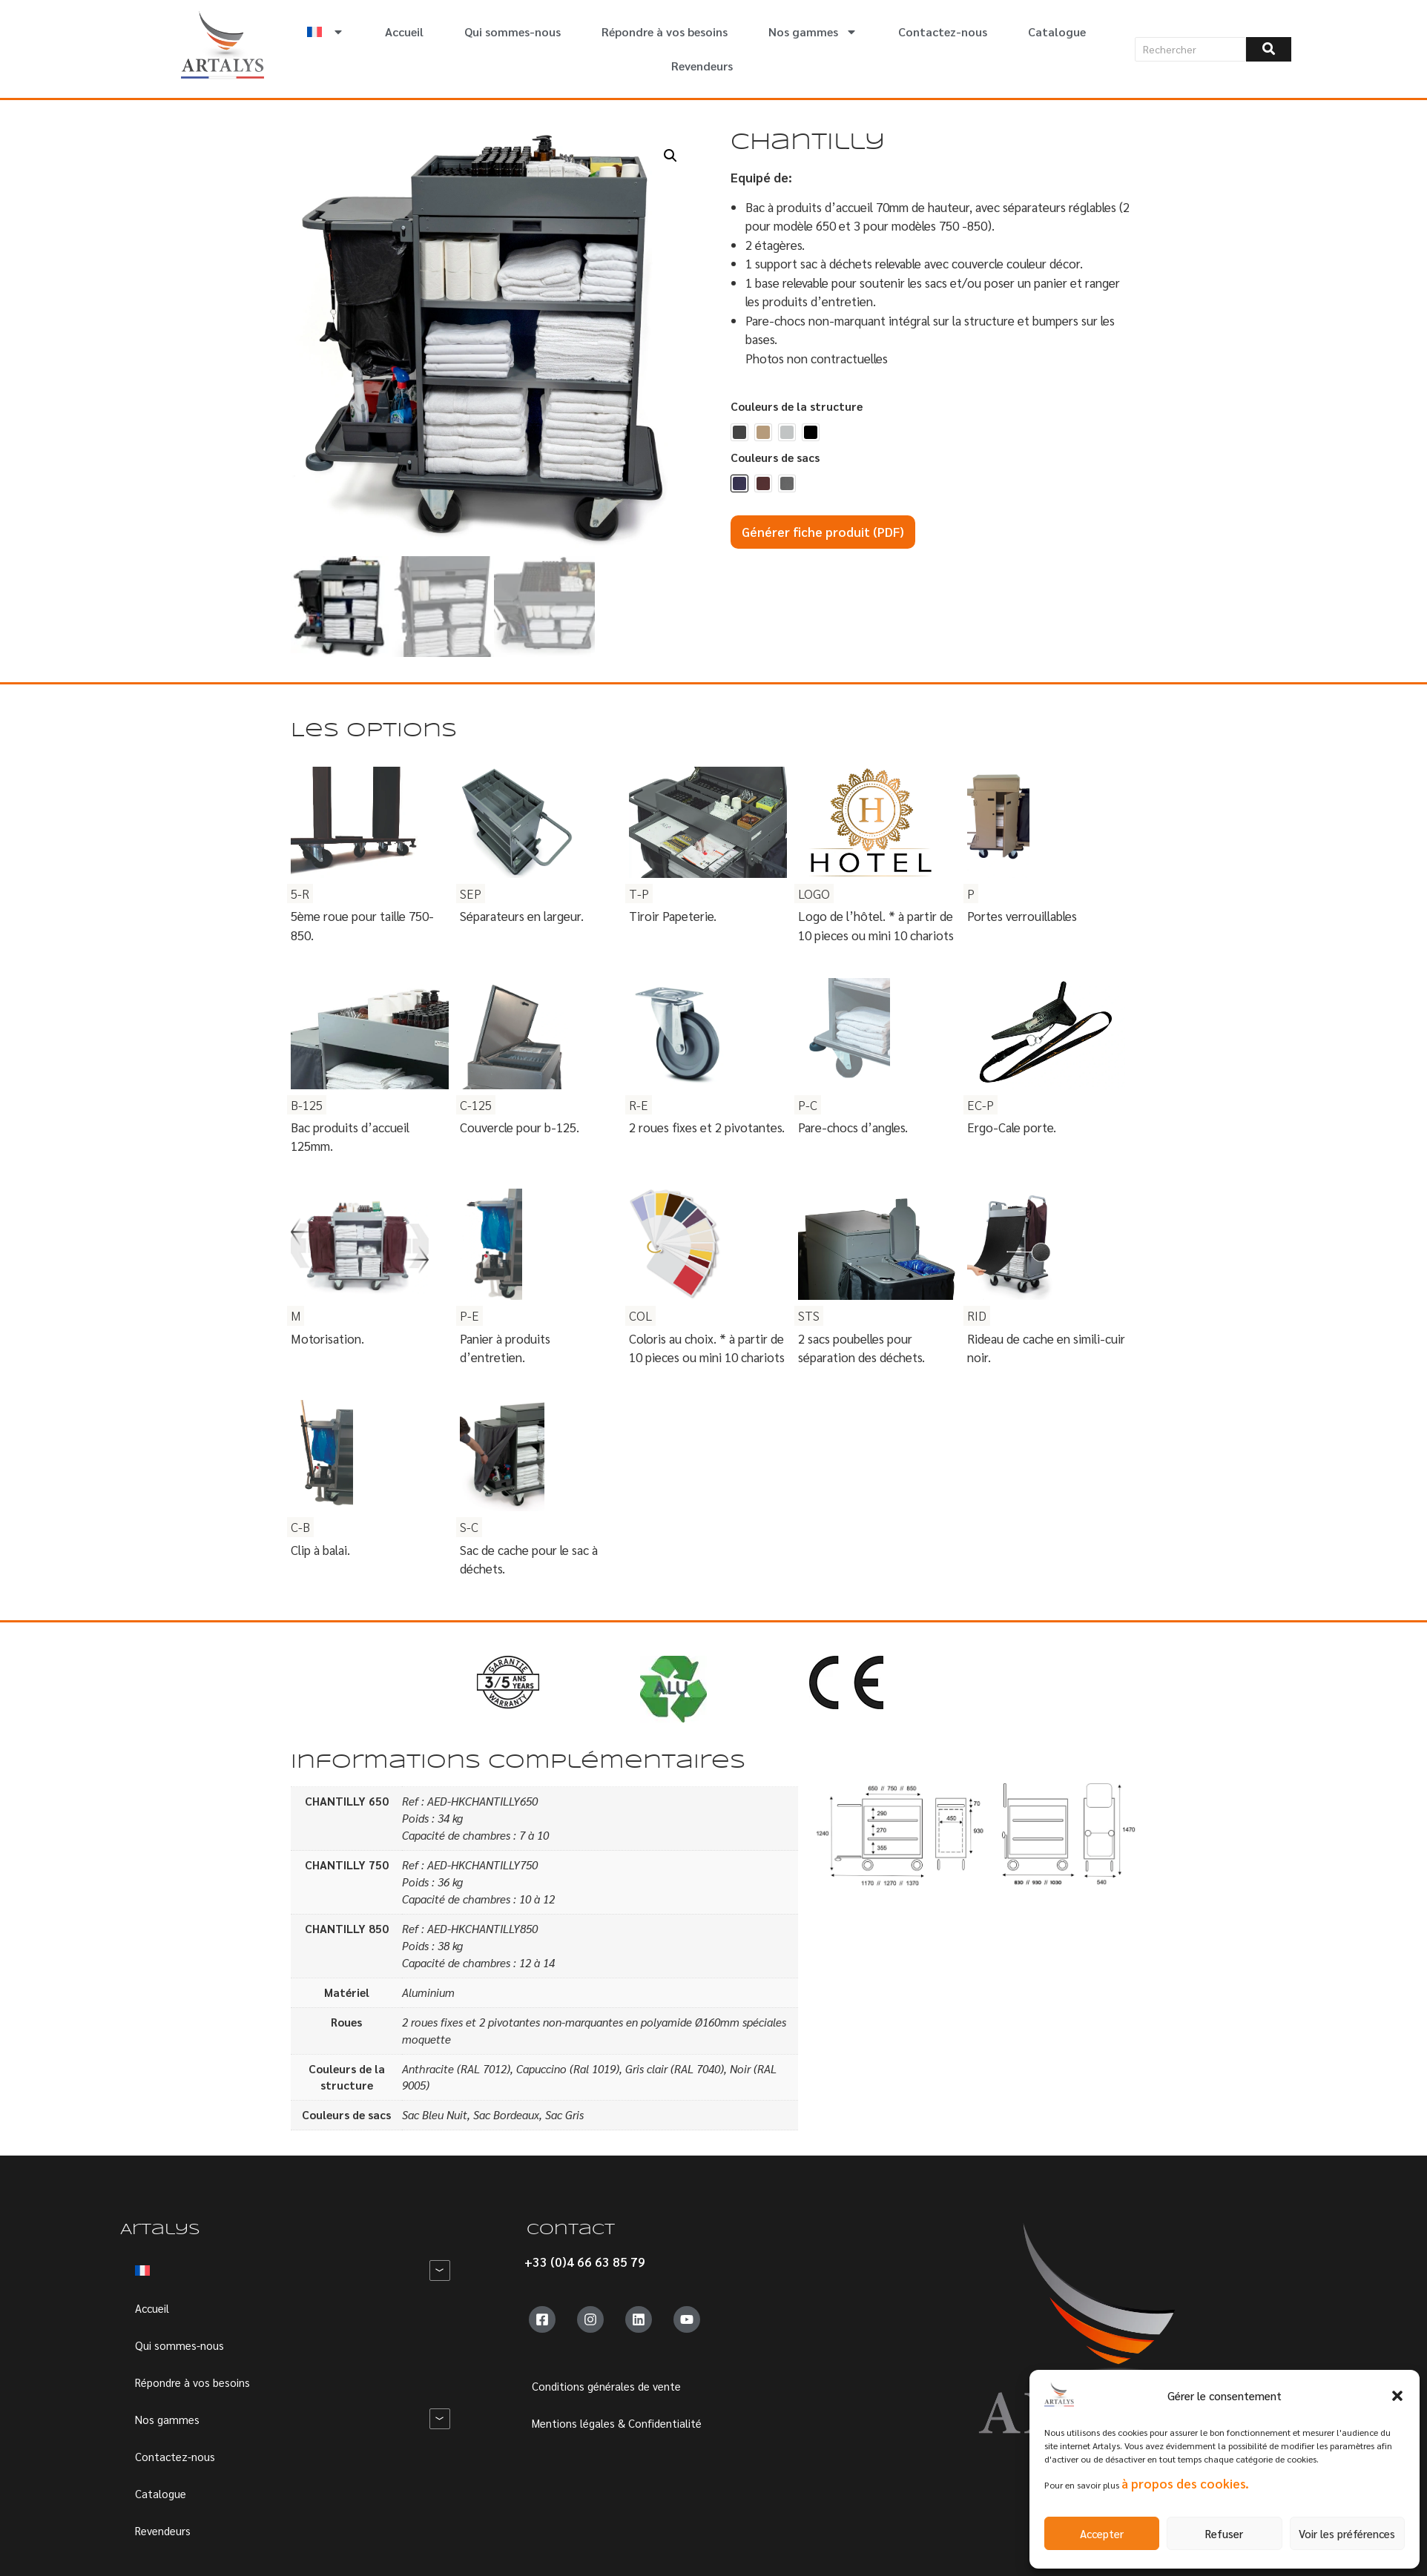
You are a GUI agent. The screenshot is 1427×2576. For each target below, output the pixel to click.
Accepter (1102, 2533)
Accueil (404, 31)
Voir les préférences (1347, 2533)
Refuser (1224, 2533)
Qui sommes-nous (512, 31)
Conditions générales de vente (606, 2386)
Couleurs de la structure (797, 406)
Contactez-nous (942, 31)
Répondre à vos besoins (665, 31)
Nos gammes (812, 32)
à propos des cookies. (1185, 2483)
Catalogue (1057, 31)
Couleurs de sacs (775, 457)
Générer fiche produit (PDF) (823, 532)
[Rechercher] (1190, 49)
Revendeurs (702, 65)
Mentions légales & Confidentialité (617, 2423)
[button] (1397, 2395)
